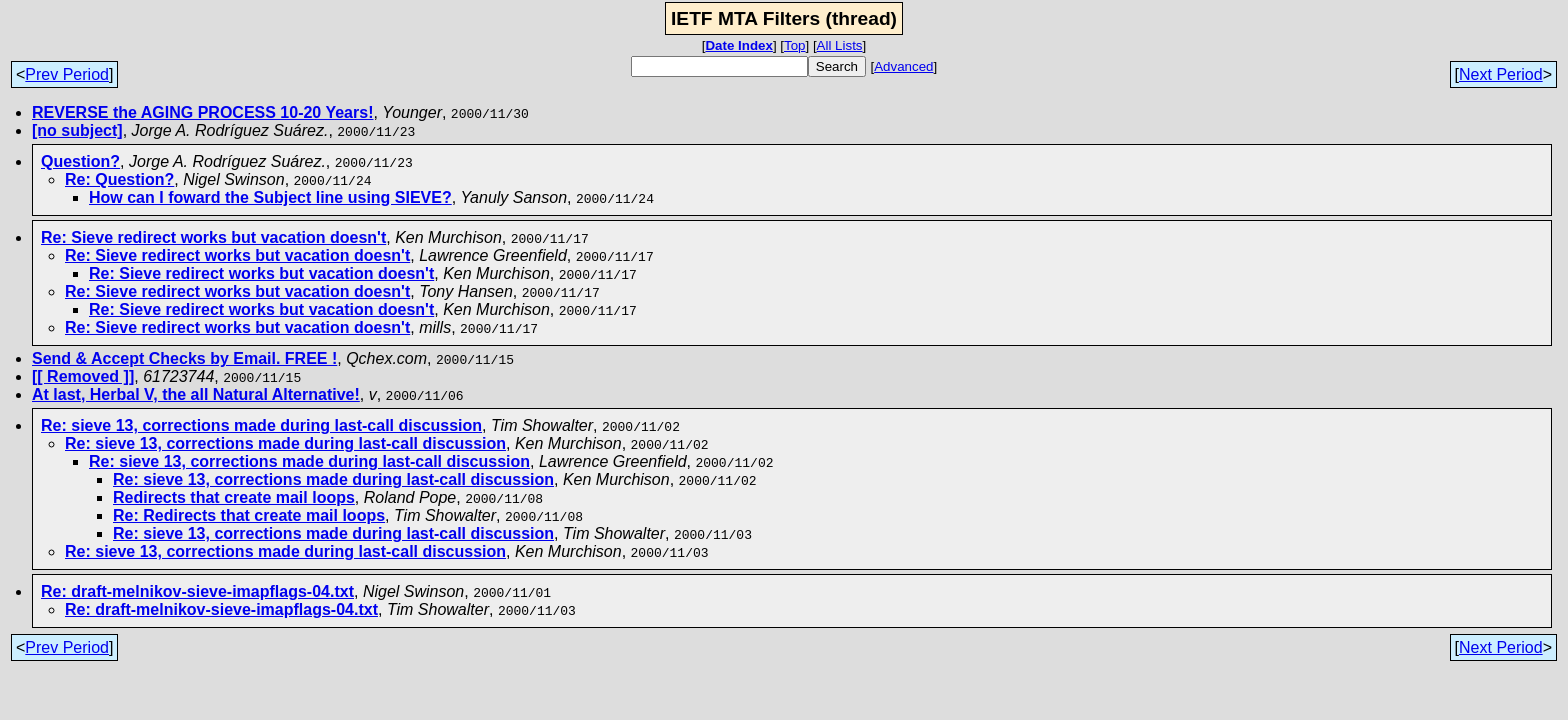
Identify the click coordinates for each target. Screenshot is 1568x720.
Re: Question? (119, 179)
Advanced (903, 66)
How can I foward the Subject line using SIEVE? (270, 197)
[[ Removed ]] (83, 376)
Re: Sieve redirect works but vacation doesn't (213, 237)
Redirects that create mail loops (234, 497)
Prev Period (67, 74)
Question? (80, 161)
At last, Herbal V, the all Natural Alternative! (196, 394)
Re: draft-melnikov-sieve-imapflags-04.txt (197, 591)
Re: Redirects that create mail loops (249, 515)
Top (795, 45)
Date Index (738, 45)
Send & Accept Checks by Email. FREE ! (184, 358)
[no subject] (77, 130)
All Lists (840, 45)
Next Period (1501, 74)
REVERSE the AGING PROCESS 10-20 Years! (202, 112)
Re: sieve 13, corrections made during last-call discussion (261, 425)
